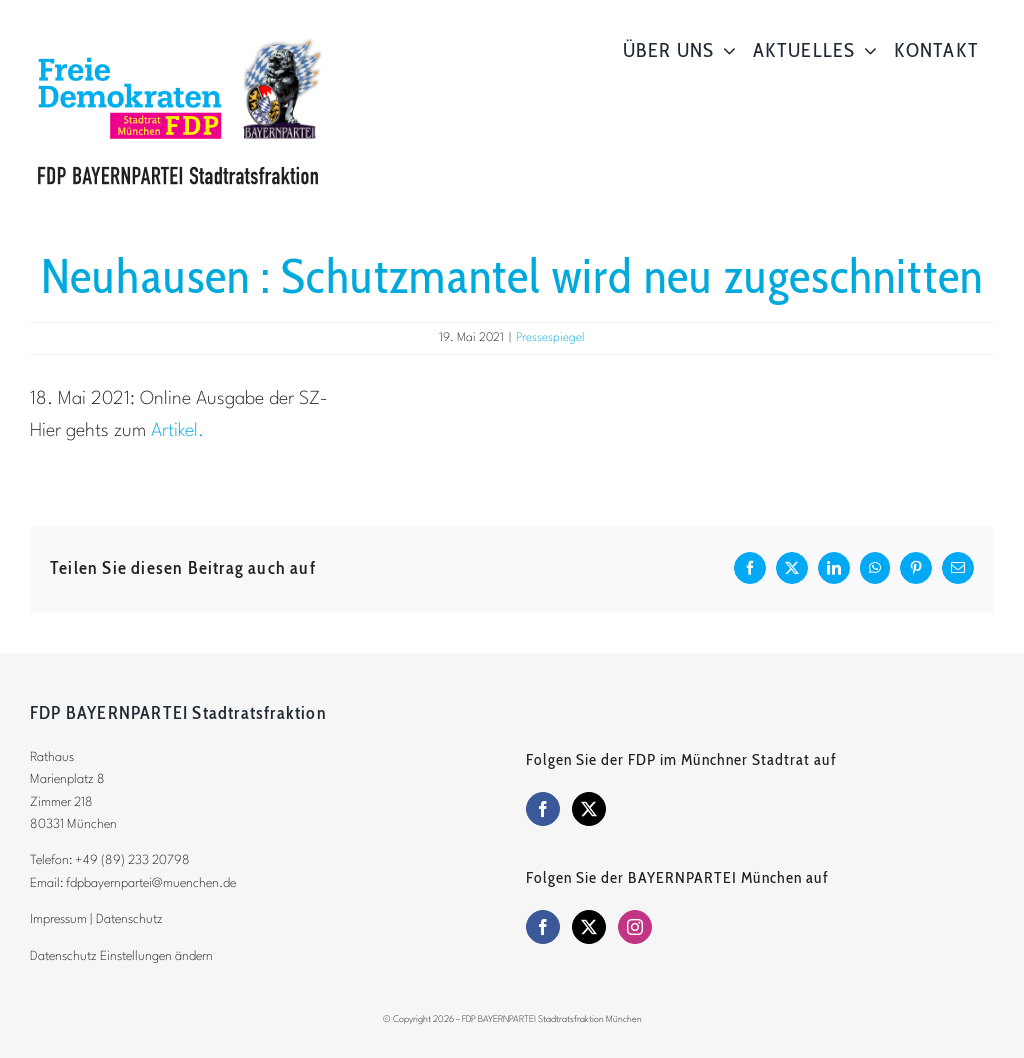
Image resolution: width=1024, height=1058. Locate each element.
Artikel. (177, 431)
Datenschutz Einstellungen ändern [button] (121, 956)
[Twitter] (589, 809)
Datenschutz (129, 919)
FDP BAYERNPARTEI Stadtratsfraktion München (552, 1019)
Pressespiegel (550, 338)
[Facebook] (543, 809)
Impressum (58, 919)
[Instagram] (635, 927)
